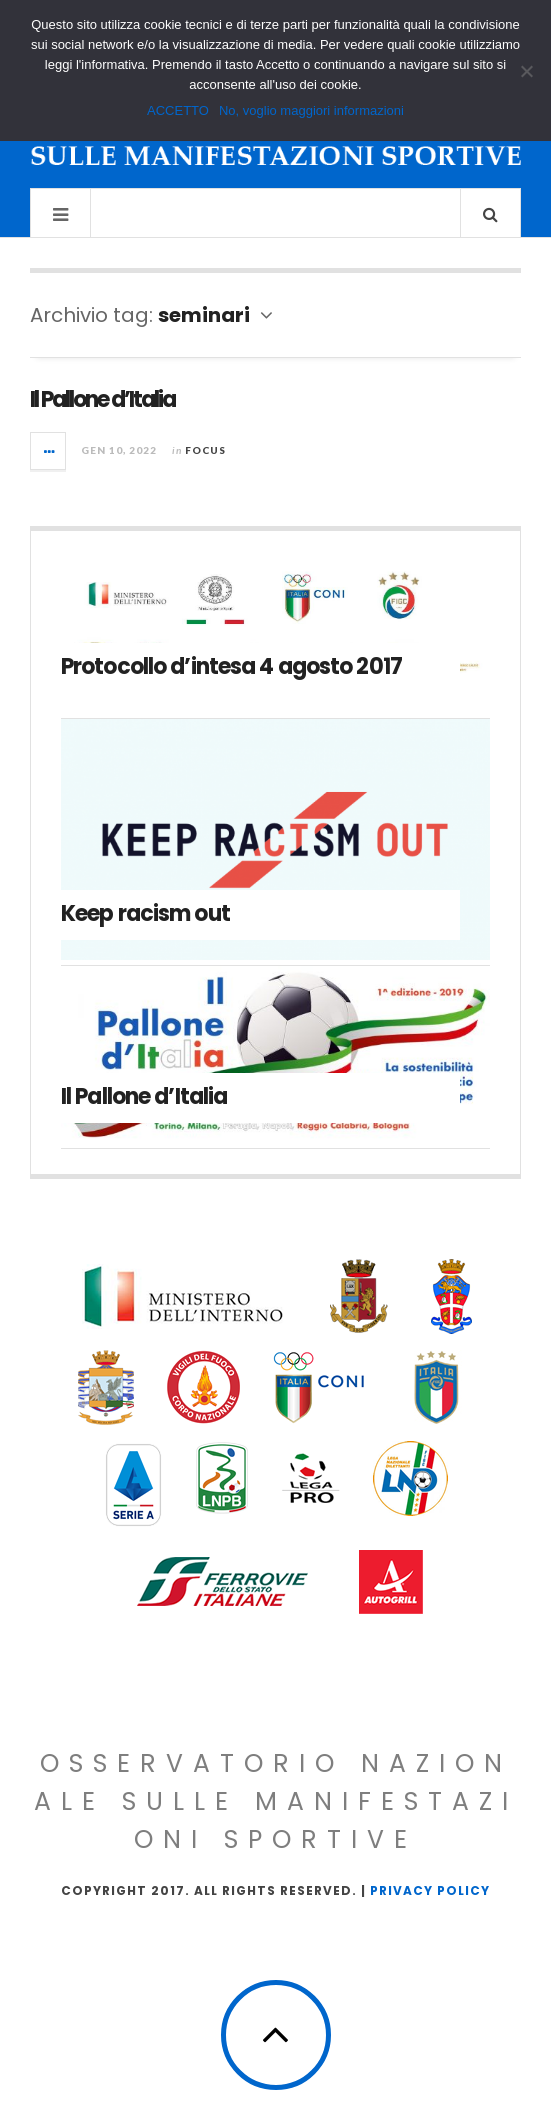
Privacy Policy (430, 1890)
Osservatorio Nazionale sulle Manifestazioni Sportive (276, 1801)
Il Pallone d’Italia (102, 399)
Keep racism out (145, 913)
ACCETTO (178, 110)
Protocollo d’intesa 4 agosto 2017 (231, 666)
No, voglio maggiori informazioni (311, 110)
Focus (205, 450)
